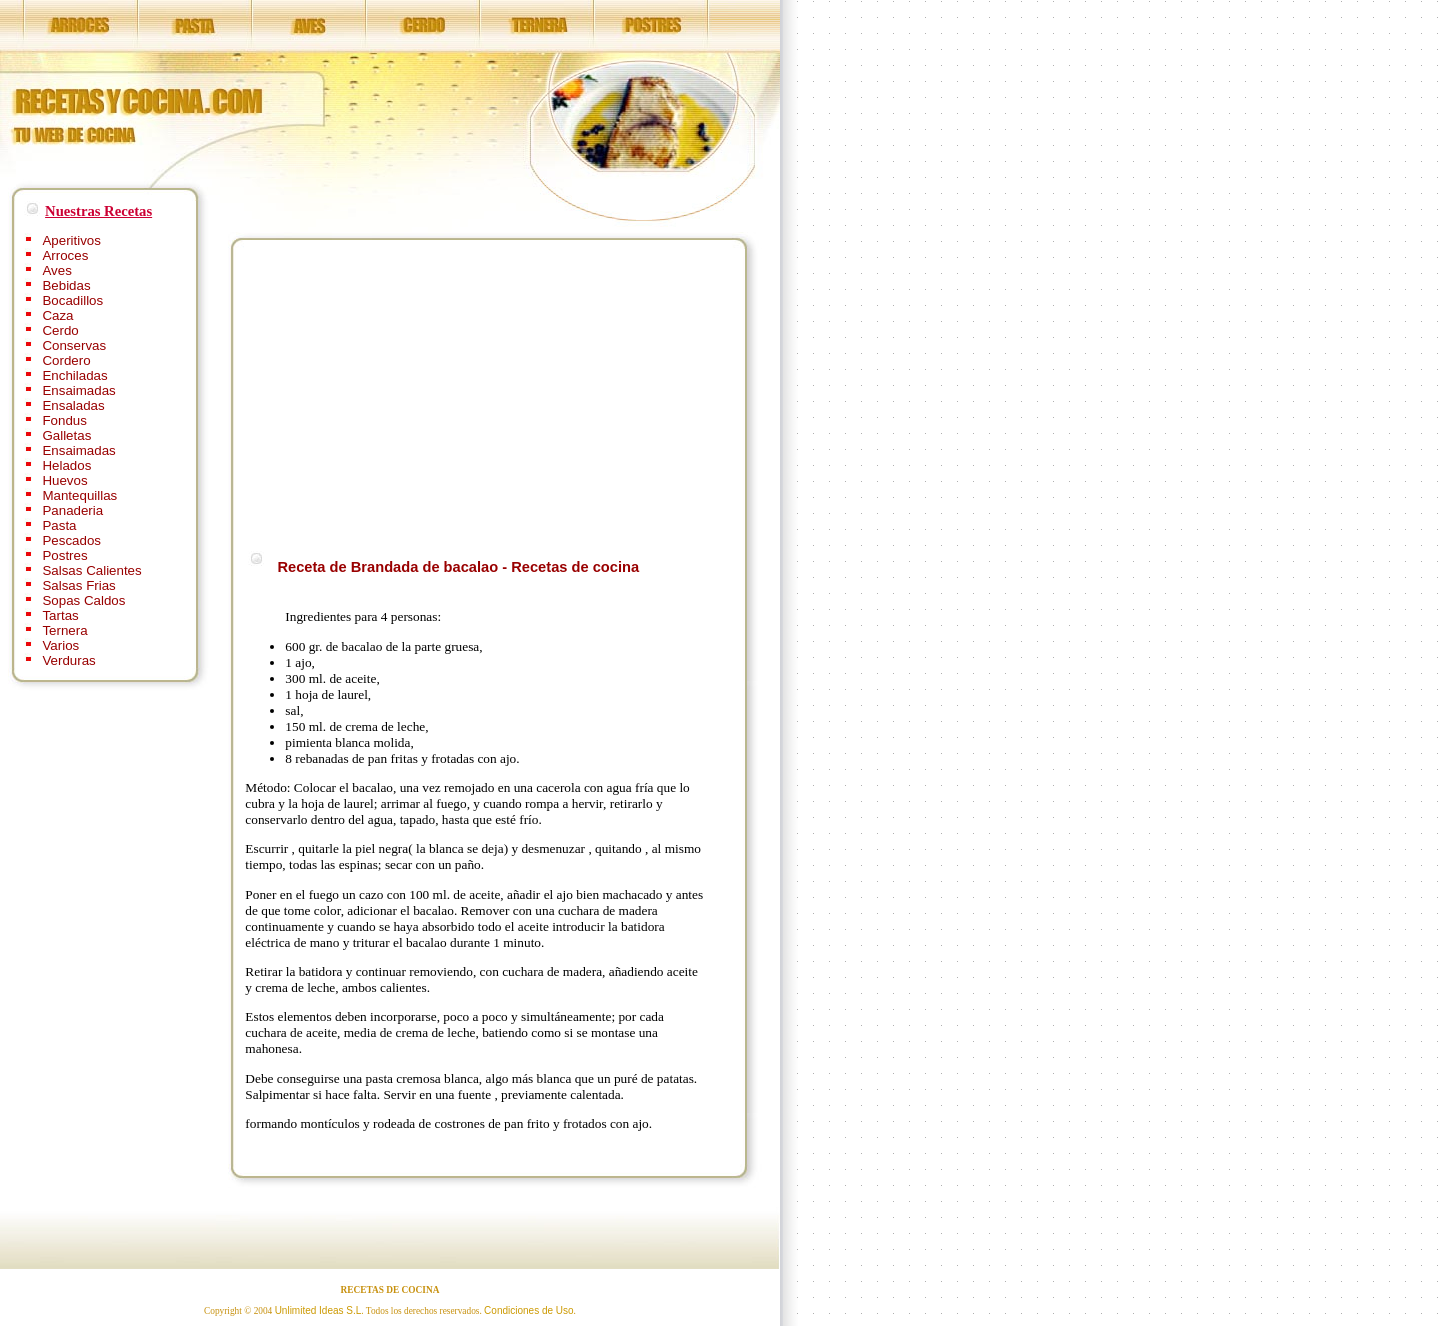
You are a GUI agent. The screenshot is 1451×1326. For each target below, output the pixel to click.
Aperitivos (71, 240)
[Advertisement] (413, 392)
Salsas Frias (78, 585)
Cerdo (60, 330)
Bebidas (66, 285)
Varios (60, 645)
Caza (57, 315)
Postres (64, 555)
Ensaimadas (78, 390)
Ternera (64, 630)
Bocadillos (72, 300)
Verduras (68, 660)
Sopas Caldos (83, 600)
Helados (66, 465)
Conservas (74, 345)
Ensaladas (73, 405)
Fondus (64, 420)
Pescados (71, 540)
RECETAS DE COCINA (390, 1290)
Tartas (60, 615)
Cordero (66, 360)
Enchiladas (74, 375)
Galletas (66, 435)
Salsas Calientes (91, 570)
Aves (56, 270)
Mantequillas (79, 495)
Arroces (65, 255)
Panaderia (72, 510)
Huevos (64, 480)
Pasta (59, 525)
